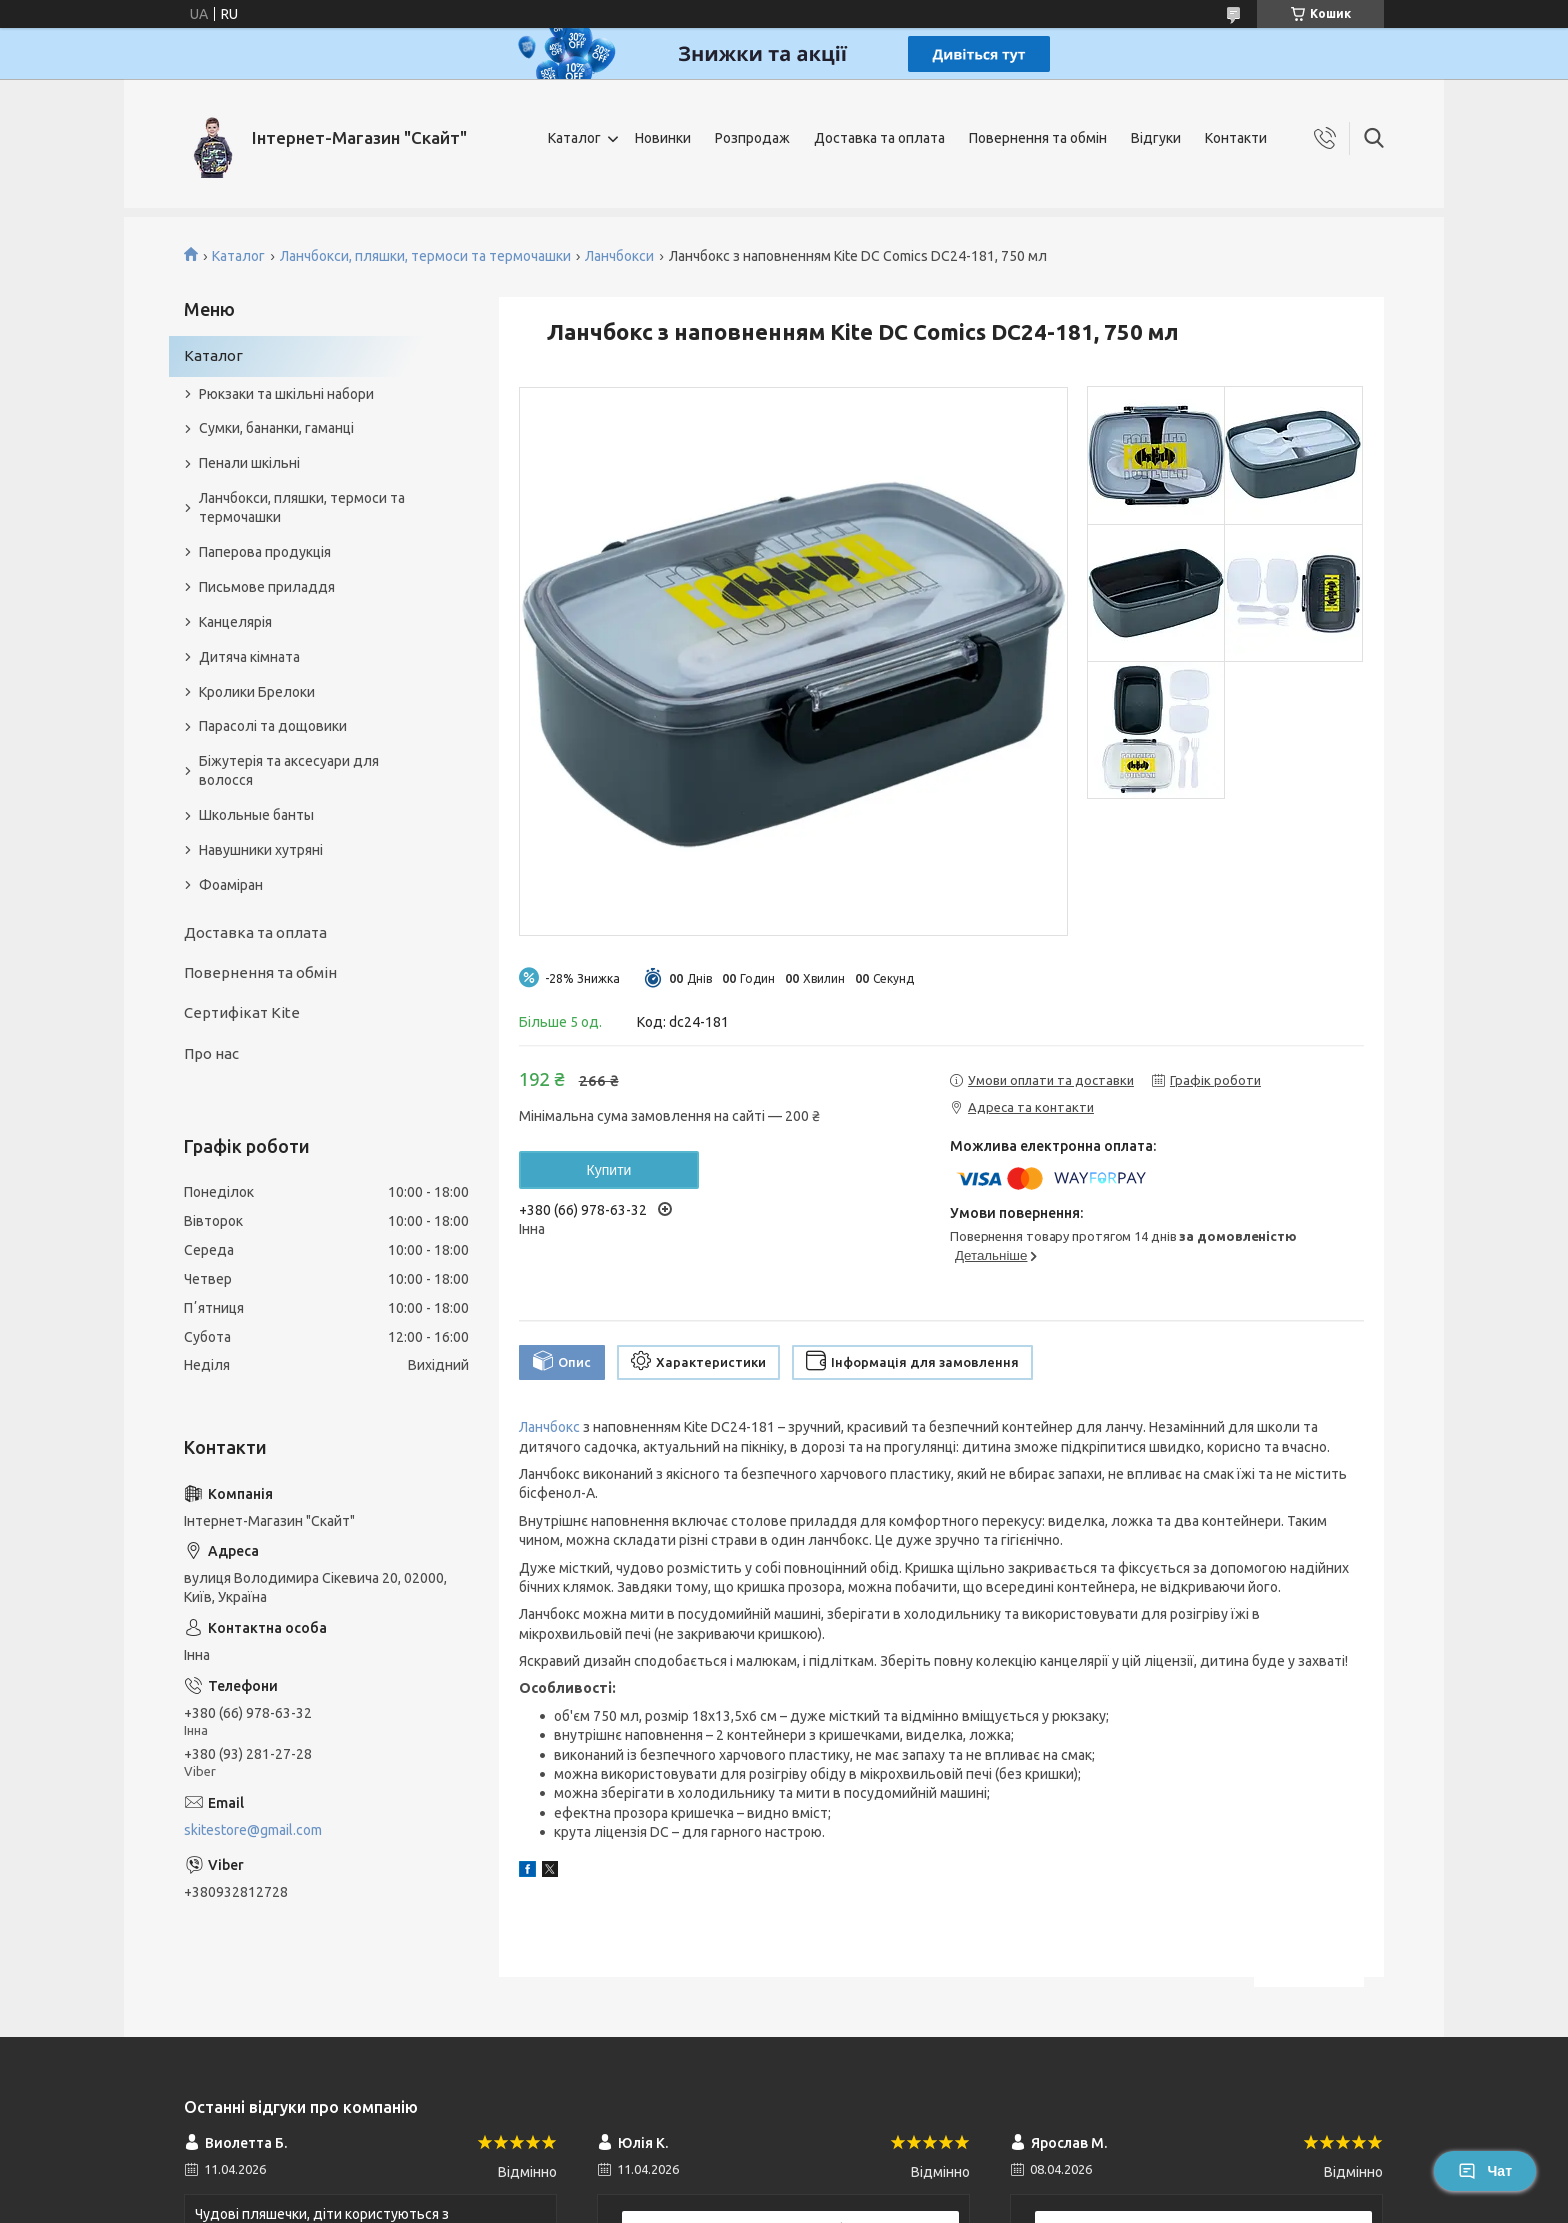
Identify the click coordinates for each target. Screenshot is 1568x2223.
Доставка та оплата (879, 138)
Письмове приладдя (267, 587)
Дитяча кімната (249, 657)
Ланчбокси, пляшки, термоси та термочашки (425, 256)
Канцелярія (235, 622)
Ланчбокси (619, 256)
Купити (609, 1170)
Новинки (663, 138)
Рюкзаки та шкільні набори (286, 394)
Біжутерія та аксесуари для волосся (289, 770)
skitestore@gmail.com (253, 1830)
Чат (1485, 2171)
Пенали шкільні (249, 463)
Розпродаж (752, 138)
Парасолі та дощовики (273, 726)
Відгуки (1156, 138)
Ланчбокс (549, 1427)
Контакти (1236, 138)
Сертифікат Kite (242, 1012)
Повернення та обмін (1038, 138)
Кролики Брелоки (257, 692)
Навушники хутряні (261, 850)
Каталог (574, 138)
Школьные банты (256, 815)
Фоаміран (231, 885)
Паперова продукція (265, 552)
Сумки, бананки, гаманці (276, 428)
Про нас (211, 1053)
